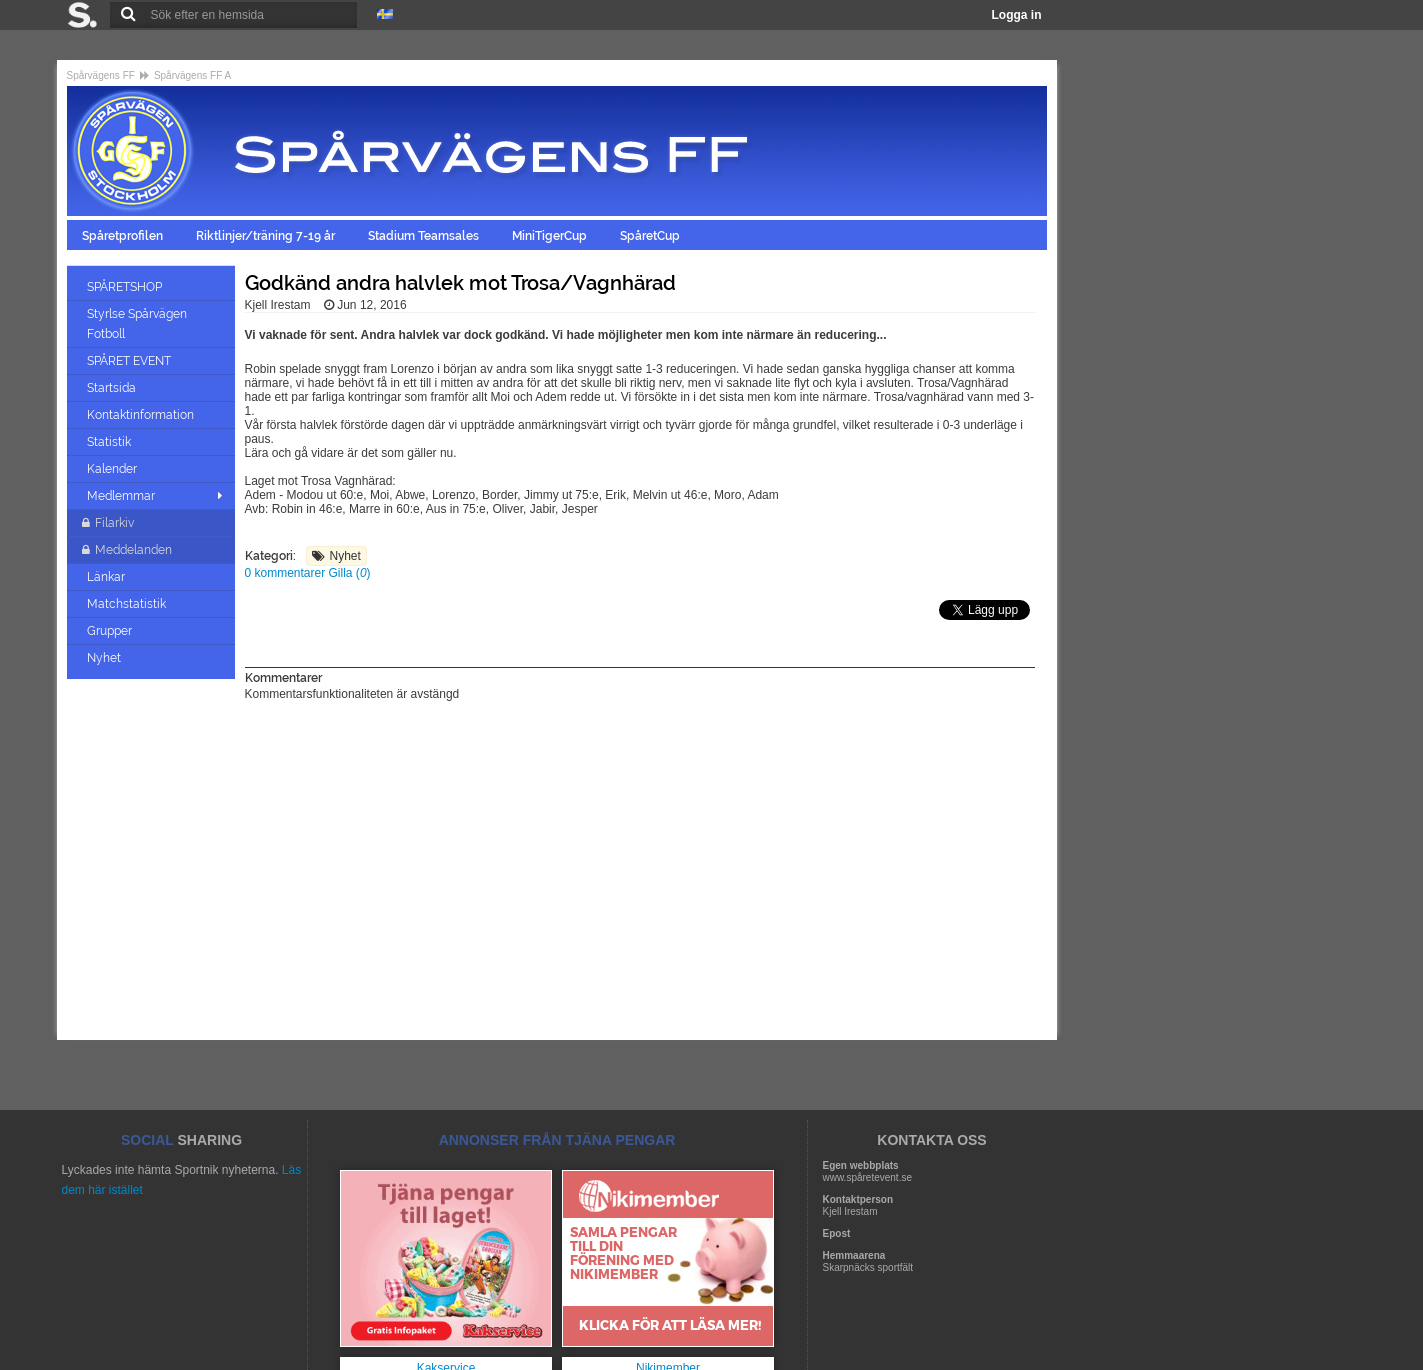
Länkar (107, 577)
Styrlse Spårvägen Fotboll (137, 324)
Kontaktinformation (142, 415)
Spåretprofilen (124, 236)
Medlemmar (121, 496)
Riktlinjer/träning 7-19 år (267, 236)
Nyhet (105, 658)
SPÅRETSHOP (126, 287)
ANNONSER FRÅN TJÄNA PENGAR (557, 1140)
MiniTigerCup (551, 236)
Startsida (113, 388)
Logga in (1017, 15)
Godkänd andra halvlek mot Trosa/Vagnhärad (460, 283)
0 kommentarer (287, 573)
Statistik (110, 442)
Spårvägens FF (101, 75)
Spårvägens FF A (192, 75)
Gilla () (350, 573)
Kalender (113, 469)
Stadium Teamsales (425, 236)
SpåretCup (651, 236)
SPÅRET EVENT (130, 361)
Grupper (111, 631)
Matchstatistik (128, 604)
